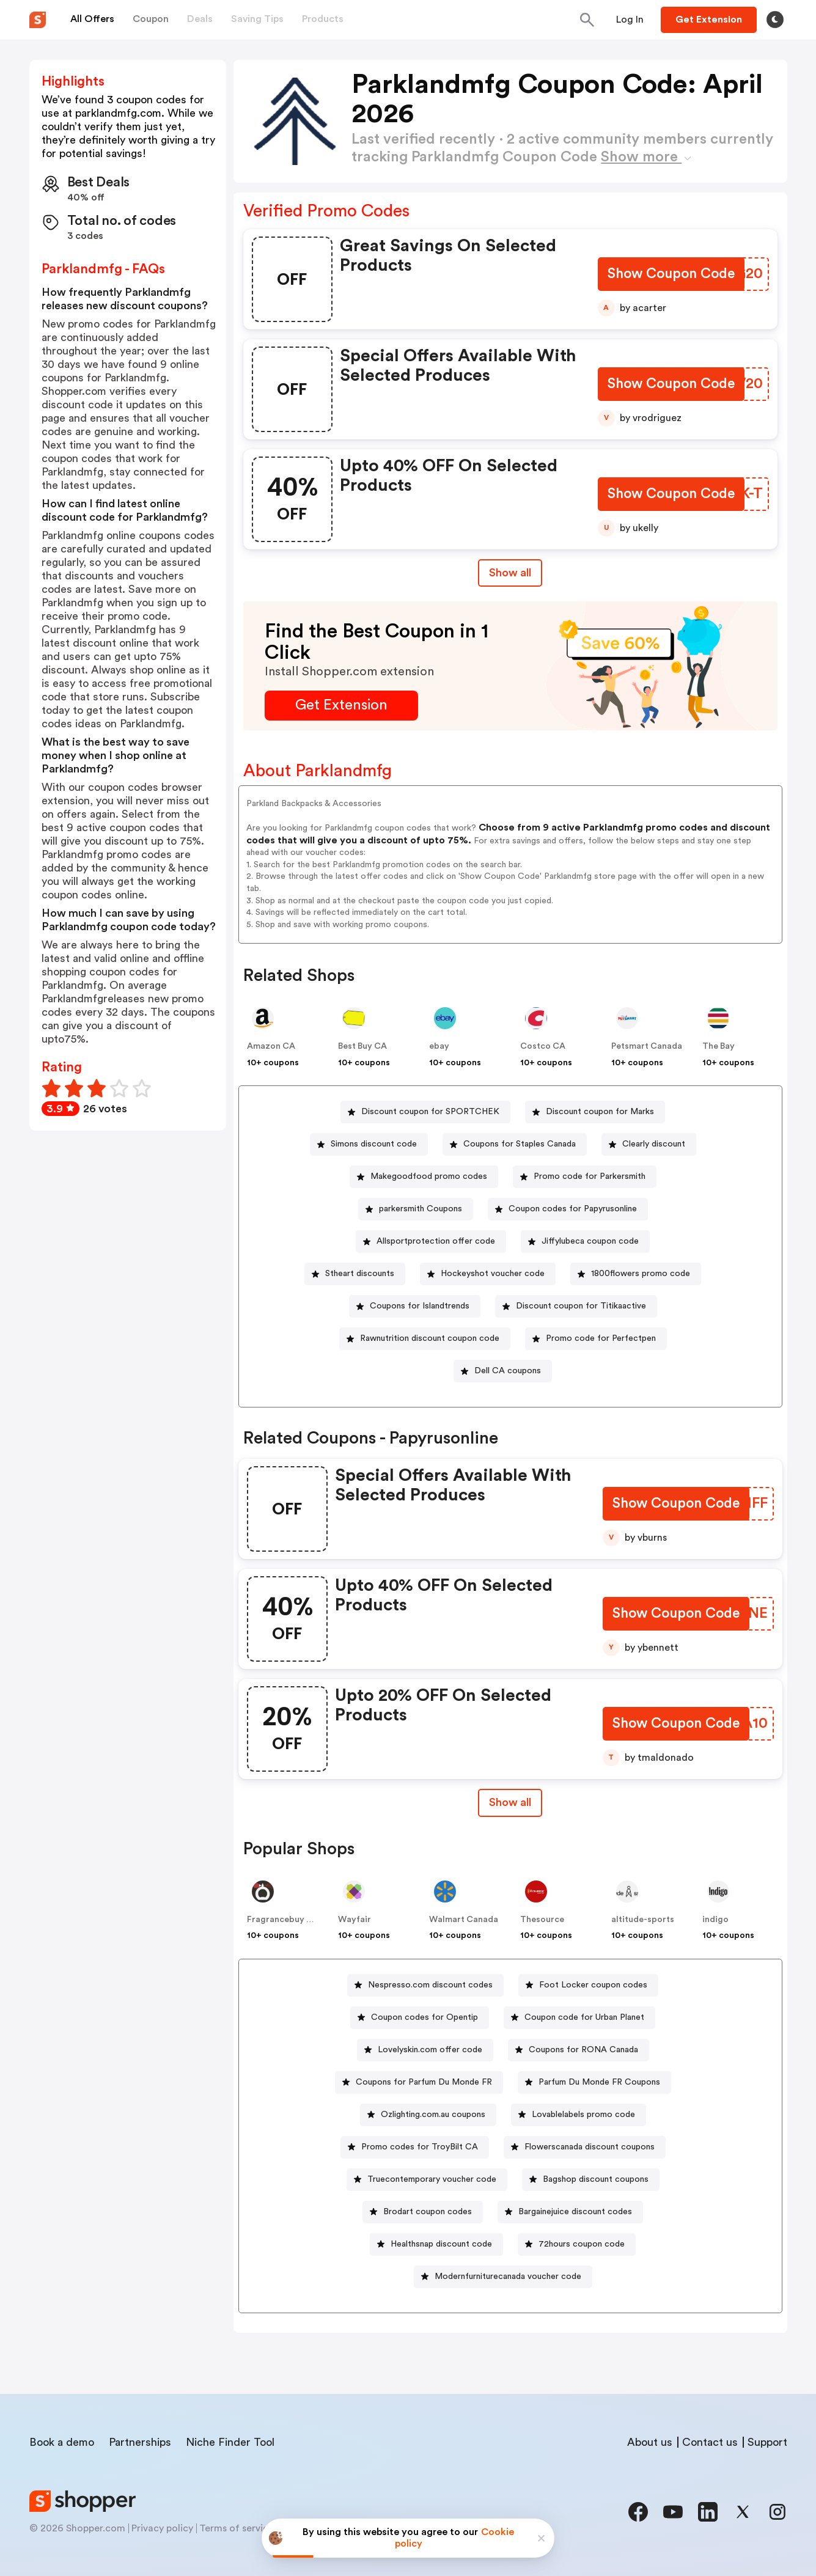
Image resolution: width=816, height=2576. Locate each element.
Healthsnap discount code (441, 2244)
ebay (439, 1046)
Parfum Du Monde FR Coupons (599, 2082)
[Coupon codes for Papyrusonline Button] (568, 1209)
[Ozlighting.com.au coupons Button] (428, 2115)
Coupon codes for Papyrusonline (573, 1209)
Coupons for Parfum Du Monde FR (424, 2082)
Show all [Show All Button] (510, 572)
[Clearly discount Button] (648, 1144)
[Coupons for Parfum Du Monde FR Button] (419, 2082)
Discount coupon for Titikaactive (581, 1306)
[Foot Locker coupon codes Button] (588, 1985)
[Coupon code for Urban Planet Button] (579, 2017)
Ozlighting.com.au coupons (433, 2114)
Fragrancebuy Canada (292, 1919)
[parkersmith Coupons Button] (415, 1209)
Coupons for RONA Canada (583, 2050)
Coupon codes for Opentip (424, 2017)
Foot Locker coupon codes (593, 1985)
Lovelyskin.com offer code (430, 2050)
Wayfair (354, 1919)
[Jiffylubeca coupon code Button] (585, 1241)
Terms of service (236, 2528)
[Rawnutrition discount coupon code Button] (424, 1338)
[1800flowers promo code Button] (635, 1274)
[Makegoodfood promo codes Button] (424, 1176)
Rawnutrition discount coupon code (429, 1338)
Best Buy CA (362, 1046)
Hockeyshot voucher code (493, 1273)
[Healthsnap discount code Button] (436, 2244)
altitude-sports (642, 1919)
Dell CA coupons (507, 1371)
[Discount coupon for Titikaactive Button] (576, 1306)
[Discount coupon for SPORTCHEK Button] (425, 1112)
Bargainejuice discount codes (575, 2211)
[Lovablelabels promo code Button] (578, 2115)
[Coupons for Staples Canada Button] (515, 1144)
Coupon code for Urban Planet (584, 2017)
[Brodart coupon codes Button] (422, 2212)
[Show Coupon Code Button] (670, 275)
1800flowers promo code (640, 1273)
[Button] (630, 20)
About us (649, 2442)
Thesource (542, 1919)
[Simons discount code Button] (369, 1144)
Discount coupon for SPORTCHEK (430, 1111)
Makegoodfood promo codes (428, 1176)
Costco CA (542, 1046)
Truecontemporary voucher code (431, 2179)
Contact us (710, 2442)
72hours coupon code (581, 2244)
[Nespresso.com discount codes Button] (425, 1985)
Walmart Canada (463, 1919)
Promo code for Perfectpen (601, 1338)
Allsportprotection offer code (436, 1241)
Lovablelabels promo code (583, 2114)
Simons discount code (374, 1144)
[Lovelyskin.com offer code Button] (425, 2050)
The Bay (718, 1046)
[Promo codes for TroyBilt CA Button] (414, 2147)
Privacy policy (162, 2528)
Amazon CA (271, 1046)
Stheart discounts (359, 1273)
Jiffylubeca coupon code (590, 1241)
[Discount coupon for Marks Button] (595, 1112)
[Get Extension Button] (341, 706)
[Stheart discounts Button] (354, 1274)
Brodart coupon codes (427, 2211)
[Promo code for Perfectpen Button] (596, 1338)
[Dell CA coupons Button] (503, 1371)
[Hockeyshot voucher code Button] (488, 1274)
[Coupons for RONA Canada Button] (578, 2050)
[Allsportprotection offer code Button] (431, 1241)
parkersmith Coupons (420, 1209)
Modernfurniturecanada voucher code (508, 2276)
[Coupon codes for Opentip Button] (419, 2017)
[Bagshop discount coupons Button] (591, 2179)
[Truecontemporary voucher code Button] (427, 2179)
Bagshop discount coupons (596, 2179)
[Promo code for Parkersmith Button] (584, 1176)
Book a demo (61, 2442)
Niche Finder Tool (230, 2442)
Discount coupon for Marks (600, 1111)
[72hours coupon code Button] (577, 2244)
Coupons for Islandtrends (419, 1306)
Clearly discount (653, 1144)
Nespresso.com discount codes (430, 1985)
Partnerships (140, 2442)
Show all (510, 1802)
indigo (715, 1919)
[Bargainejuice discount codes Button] (570, 2212)
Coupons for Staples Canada (519, 1144)
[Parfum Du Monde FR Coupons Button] (594, 2082)
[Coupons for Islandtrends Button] (414, 1306)
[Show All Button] (510, 1802)
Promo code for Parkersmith (589, 1176)
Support (767, 2442)
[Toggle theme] (775, 19)
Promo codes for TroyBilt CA (419, 2147)
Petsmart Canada (646, 1046)
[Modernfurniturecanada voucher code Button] (503, 2277)
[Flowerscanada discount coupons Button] (585, 2147)
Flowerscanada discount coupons (589, 2147)
